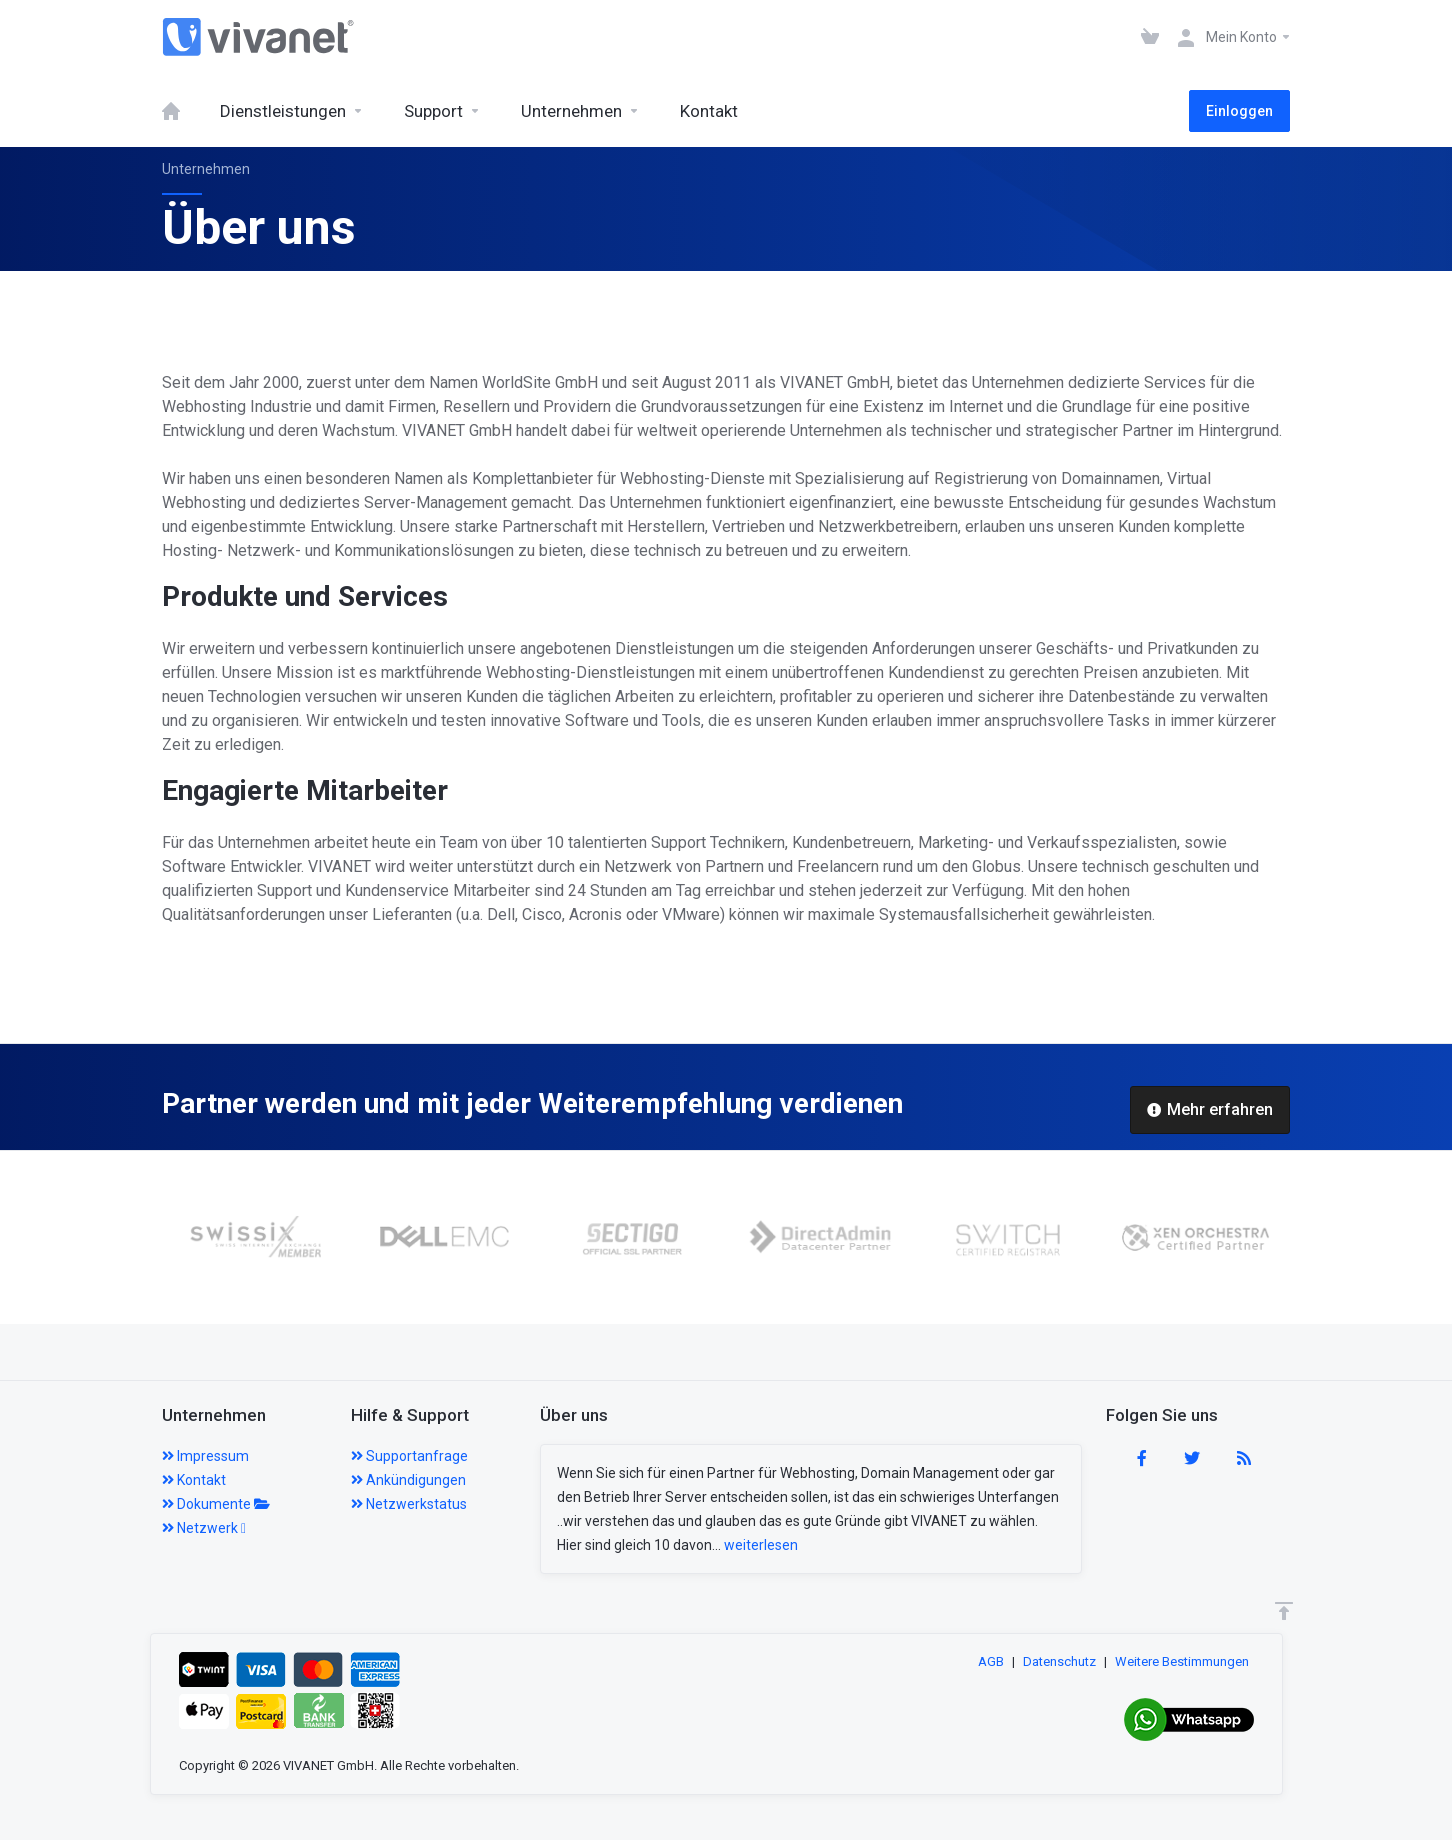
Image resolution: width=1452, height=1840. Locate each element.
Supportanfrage (409, 1456)
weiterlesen (761, 1545)
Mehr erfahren (1210, 1109)
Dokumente (216, 1504)
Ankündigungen (408, 1480)
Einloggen (1239, 111)
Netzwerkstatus (409, 1504)
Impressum (205, 1456)
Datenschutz (1059, 1661)
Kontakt (194, 1480)
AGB (991, 1661)
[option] (282, 1237)
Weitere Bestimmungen (1182, 1661)
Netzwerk (204, 1528)
